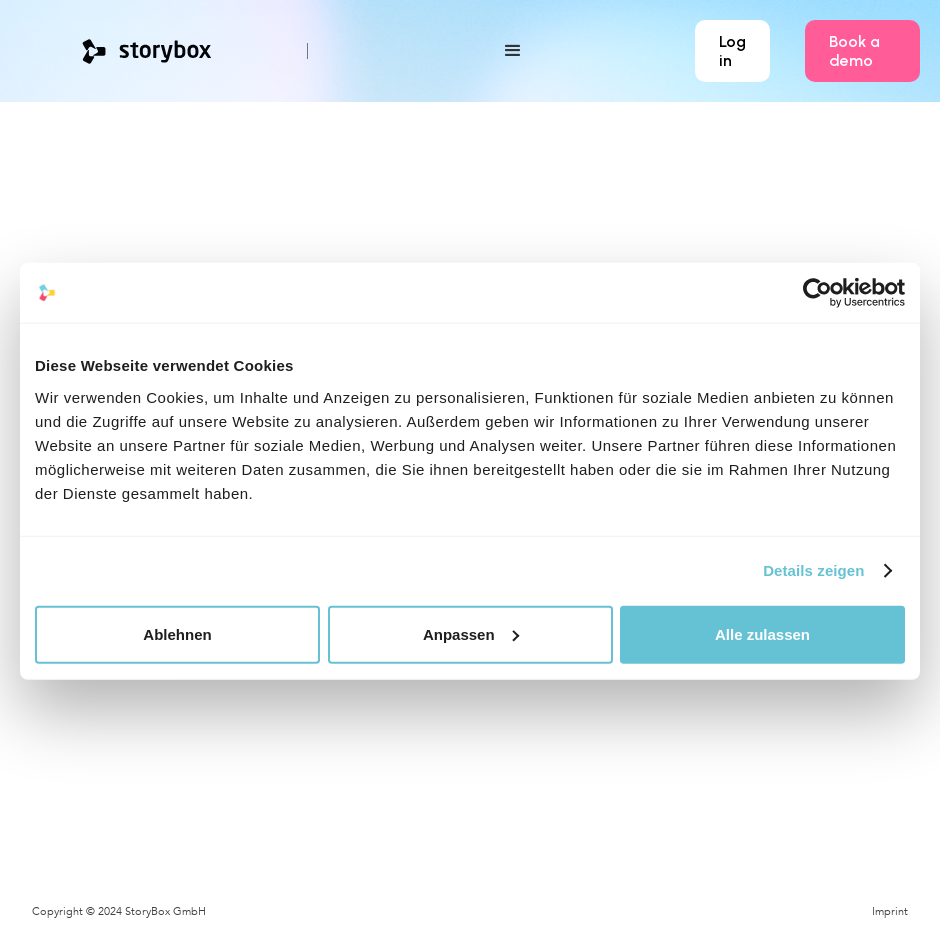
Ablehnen (177, 633)
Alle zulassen (762, 633)
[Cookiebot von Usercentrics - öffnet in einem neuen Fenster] (817, 293)
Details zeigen (813, 570)
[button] (453, 51)
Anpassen (471, 633)
